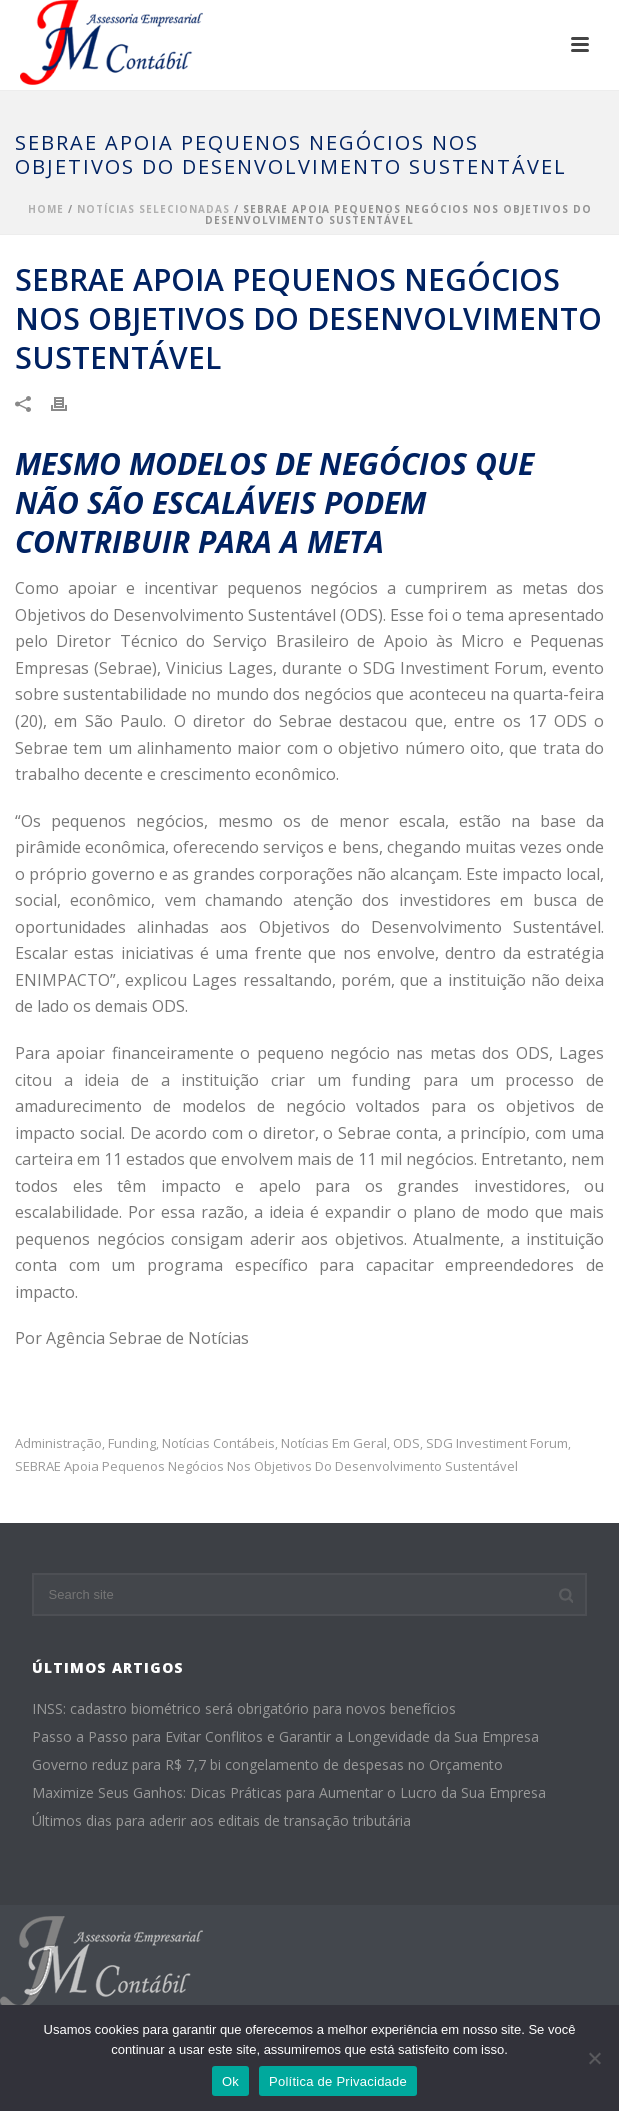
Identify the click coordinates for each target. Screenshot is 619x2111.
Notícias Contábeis (218, 1443)
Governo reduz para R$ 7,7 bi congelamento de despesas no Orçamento (267, 1765)
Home (46, 209)
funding (132, 1443)
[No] (594, 2058)
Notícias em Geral (334, 1443)
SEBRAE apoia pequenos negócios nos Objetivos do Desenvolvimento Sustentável (266, 1466)
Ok (230, 2081)
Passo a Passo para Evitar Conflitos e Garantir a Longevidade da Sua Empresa (285, 1737)
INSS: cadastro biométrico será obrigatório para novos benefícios (244, 1709)
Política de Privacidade (338, 2081)
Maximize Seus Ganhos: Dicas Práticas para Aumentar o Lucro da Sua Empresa (289, 1793)
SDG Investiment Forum (497, 1443)
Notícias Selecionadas (153, 209)
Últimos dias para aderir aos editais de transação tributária (221, 1821)
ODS (406, 1443)
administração (58, 1443)
